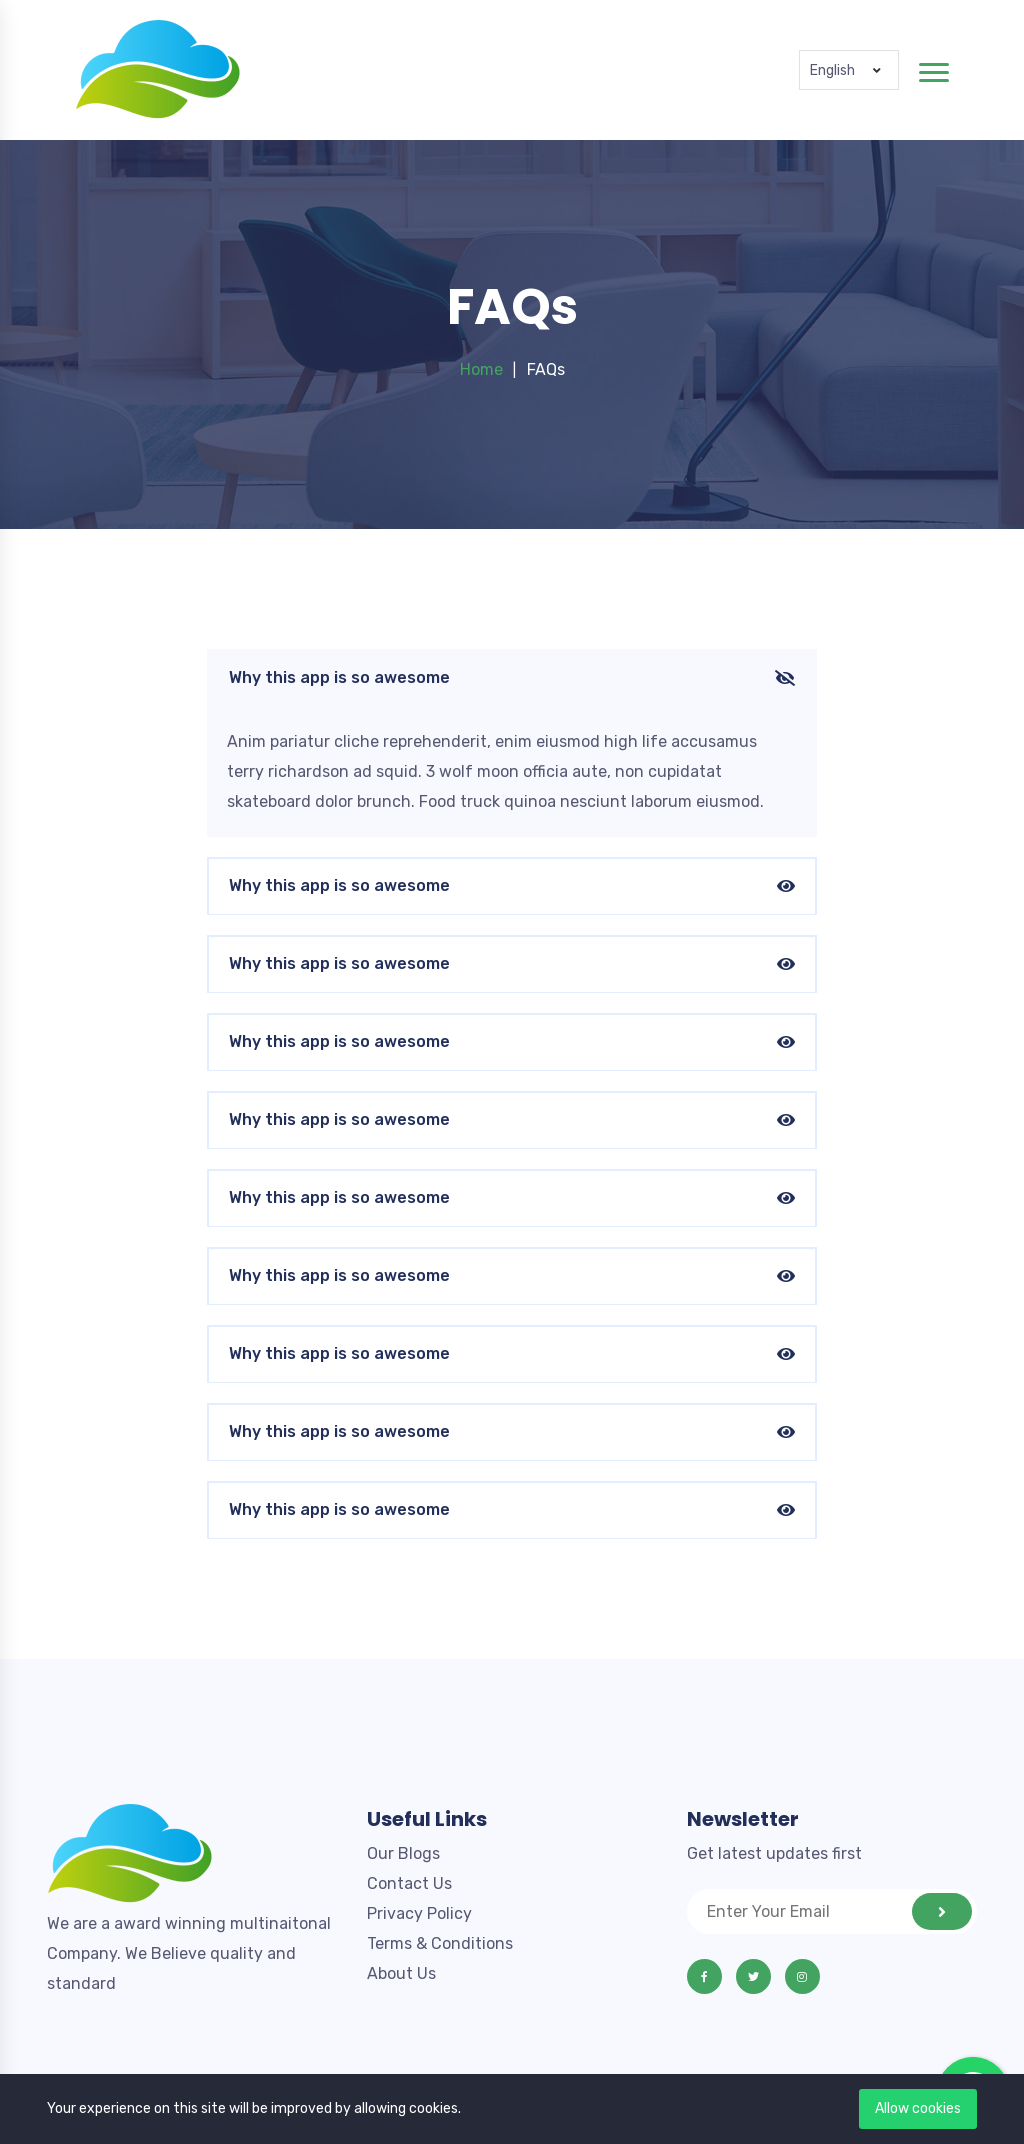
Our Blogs (403, 1853)
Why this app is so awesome (512, 678)
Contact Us (409, 1883)
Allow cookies (918, 2108)
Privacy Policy (419, 1913)
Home (481, 369)
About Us (401, 1973)
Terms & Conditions (440, 1943)
